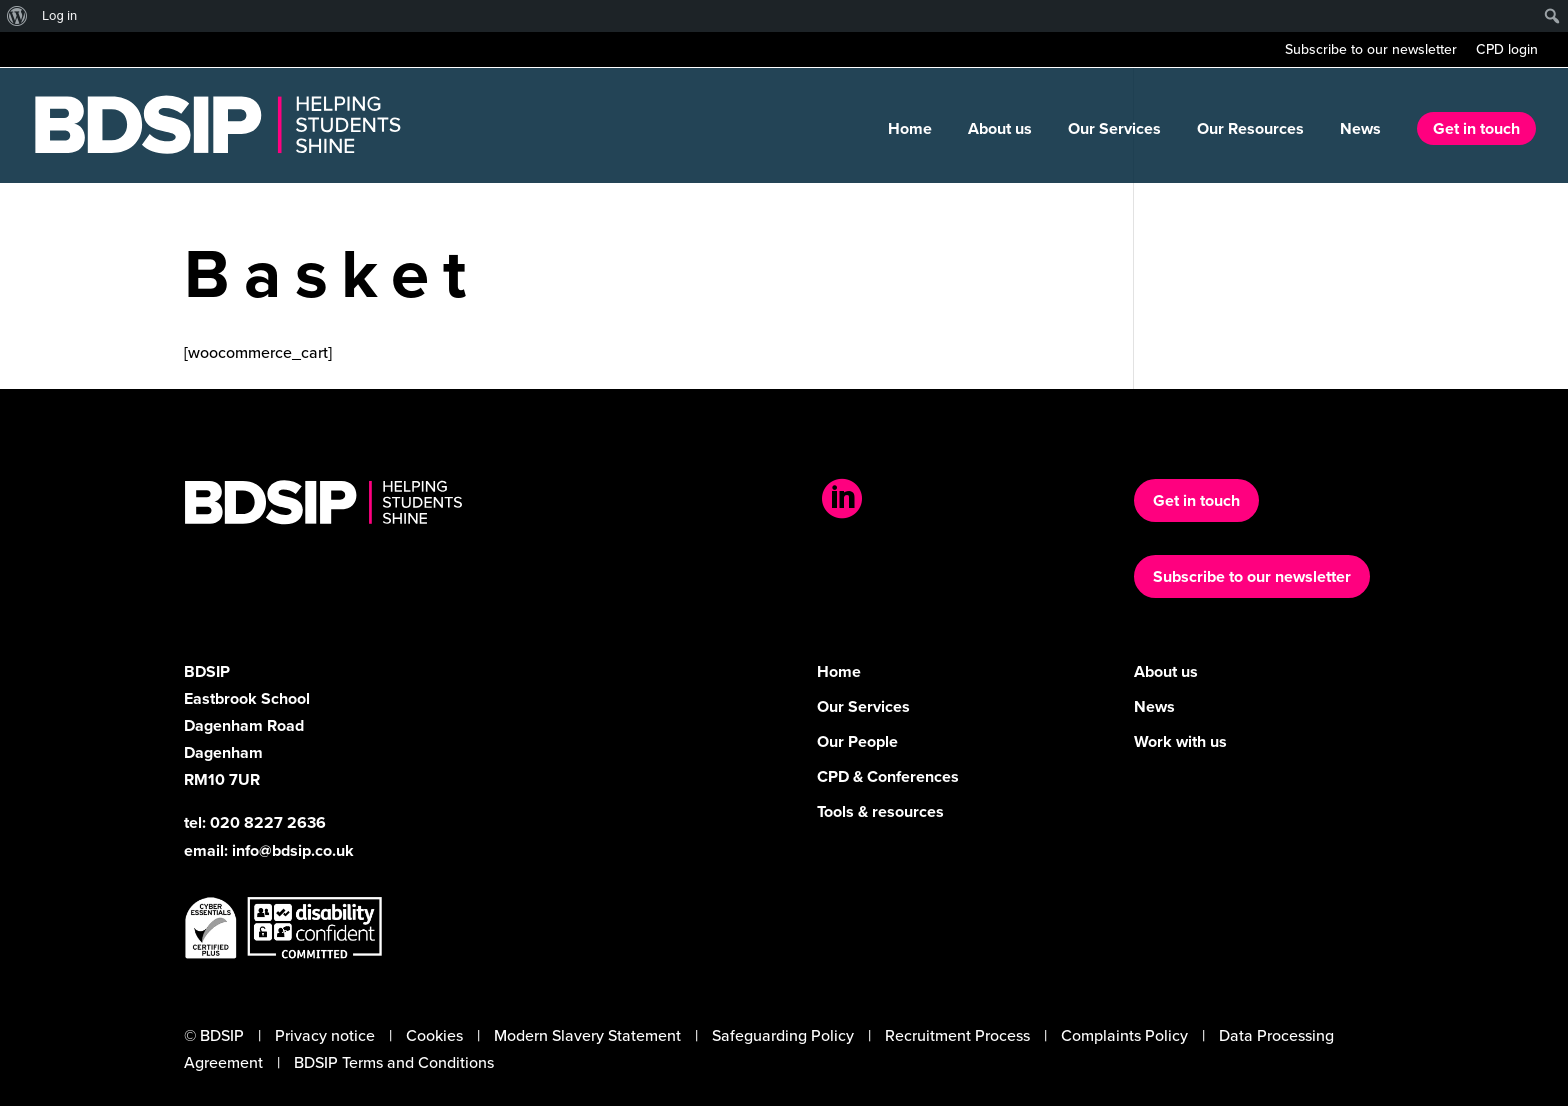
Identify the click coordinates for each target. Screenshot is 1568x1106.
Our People (857, 741)
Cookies (434, 1035)
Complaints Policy (1124, 1035)
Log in (59, 15)
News (1360, 131)
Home (910, 131)
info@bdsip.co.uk (293, 850)
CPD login (1507, 51)
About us (1000, 131)
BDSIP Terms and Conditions (394, 1062)
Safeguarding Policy (783, 1035)
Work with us (1180, 741)
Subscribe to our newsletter (1371, 51)
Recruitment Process (957, 1035)
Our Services (1114, 131)
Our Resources (1250, 131)
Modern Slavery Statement (587, 1035)
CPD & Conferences (888, 776)
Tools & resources (880, 811)
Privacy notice (325, 1035)
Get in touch (1476, 128)
